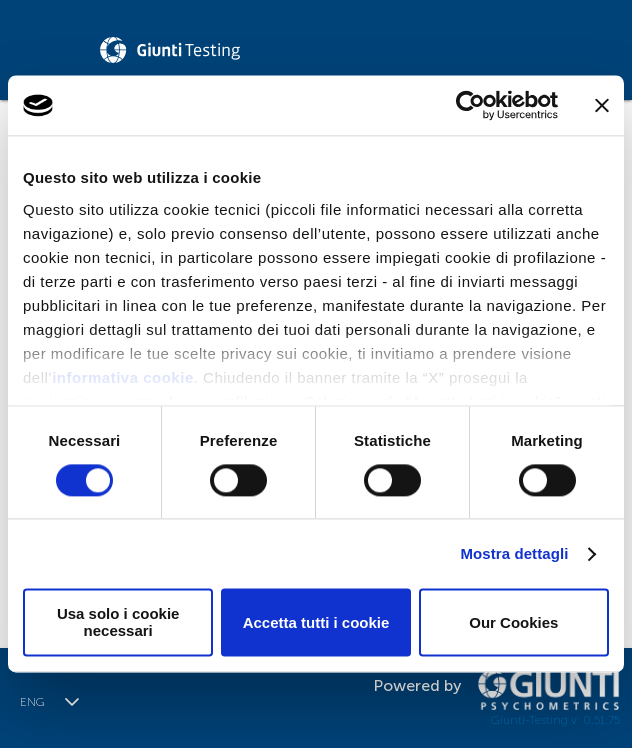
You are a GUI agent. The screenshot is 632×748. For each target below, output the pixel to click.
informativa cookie (123, 377)
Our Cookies (513, 622)
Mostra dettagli (514, 553)
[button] (72, 702)
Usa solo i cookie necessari (118, 623)
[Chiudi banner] (602, 105)
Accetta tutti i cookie (316, 622)
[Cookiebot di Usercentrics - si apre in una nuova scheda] (470, 105)
